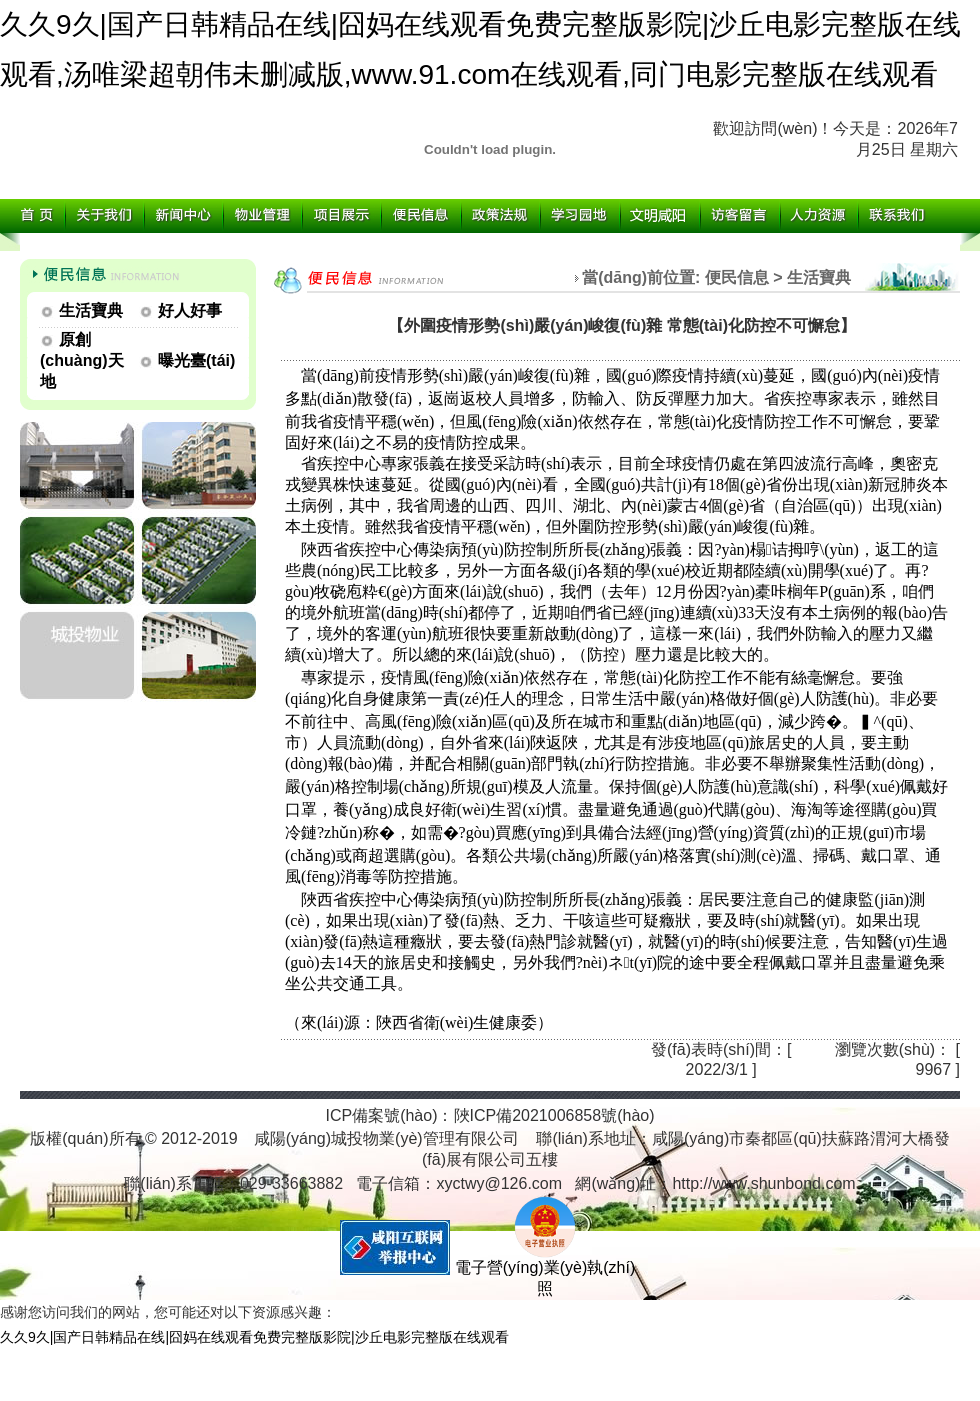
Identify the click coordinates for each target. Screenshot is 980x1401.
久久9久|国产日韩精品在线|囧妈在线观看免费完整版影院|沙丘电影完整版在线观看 (254, 1337)
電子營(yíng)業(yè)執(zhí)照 (545, 1270)
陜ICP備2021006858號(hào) (554, 1115)
